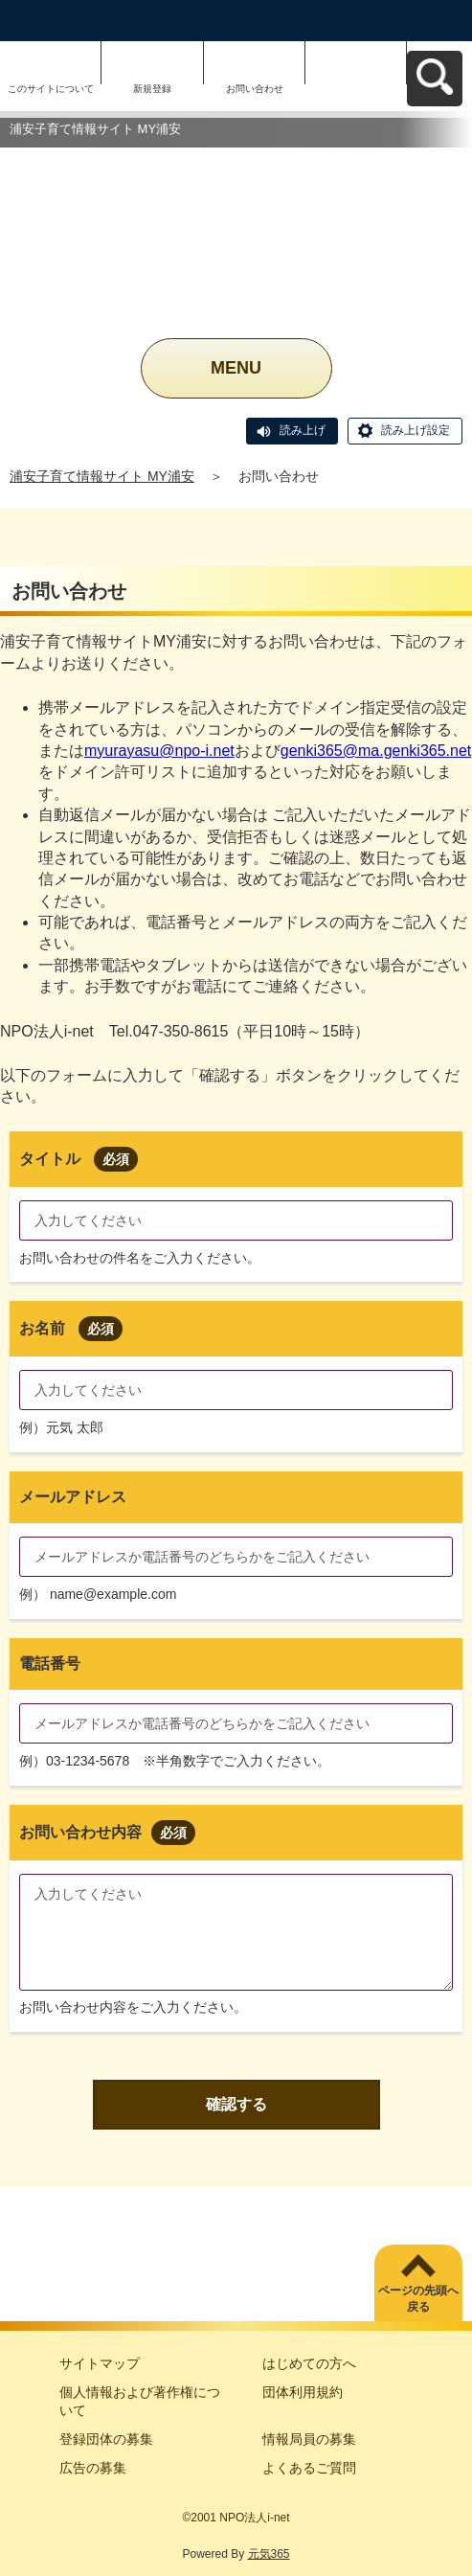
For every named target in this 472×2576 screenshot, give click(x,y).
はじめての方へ (309, 2363)
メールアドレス (72, 1497)
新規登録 (152, 88)
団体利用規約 (302, 2392)
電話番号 (49, 1663)
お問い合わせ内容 (107, 1832)
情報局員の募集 (309, 2439)
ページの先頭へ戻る (418, 2299)
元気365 (269, 2554)
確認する (236, 2104)
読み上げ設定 (415, 430)
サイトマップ (99, 2363)
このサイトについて (51, 88)
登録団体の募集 (106, 2439)
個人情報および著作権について (139, 2401)
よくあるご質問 (309, 2467)
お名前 (71, 1328)
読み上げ (303, 430)
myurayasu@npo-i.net (159, 750)
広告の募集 (92, 2467)
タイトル (78, 1159)
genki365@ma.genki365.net (376, 750)
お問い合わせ (254, 88)
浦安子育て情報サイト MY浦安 (102, 476)
